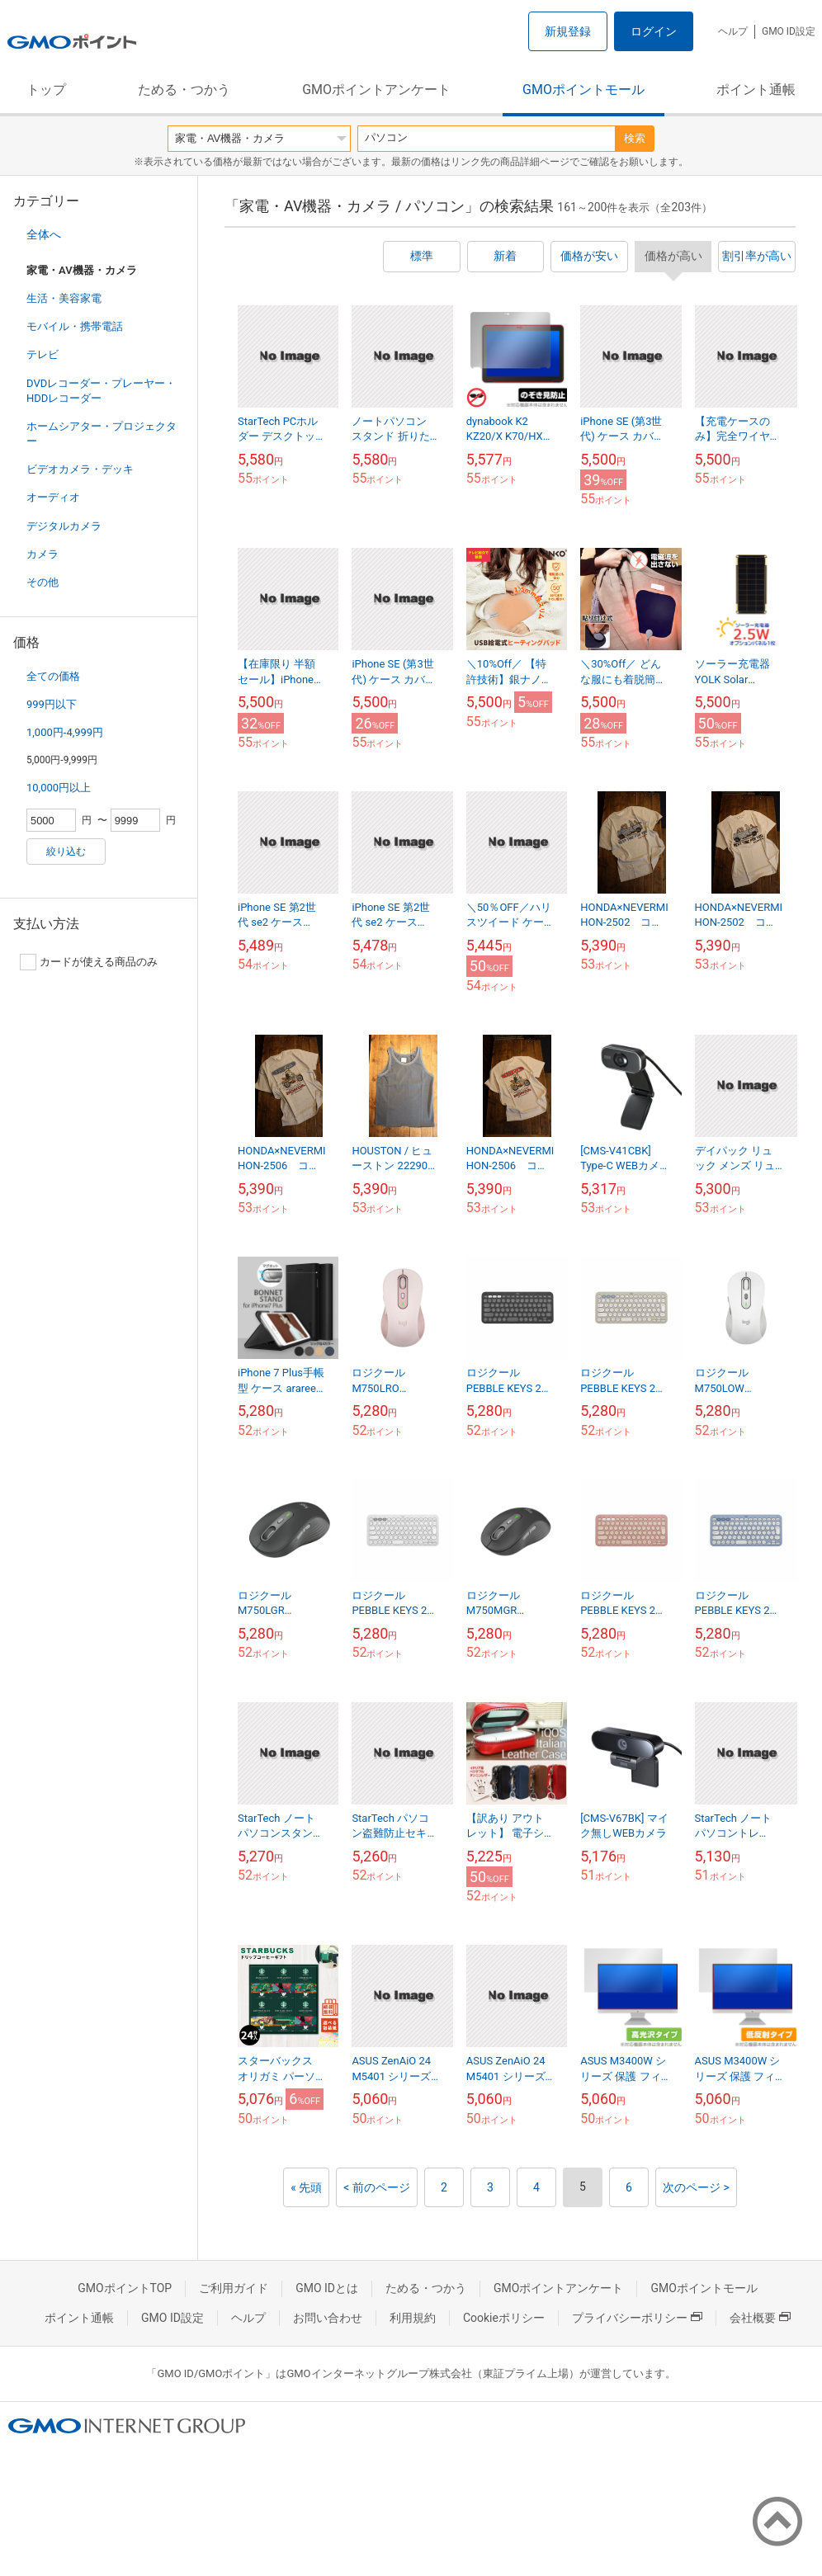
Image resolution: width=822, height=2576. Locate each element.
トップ (46, 89)
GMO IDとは (326, 2288)
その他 (42, 582)
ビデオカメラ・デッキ (80, 469)
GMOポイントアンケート (376, 89)
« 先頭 (306, 2187)
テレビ (42, 354)
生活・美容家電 (64, 298)
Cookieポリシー (504, 2317)
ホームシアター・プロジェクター (101, 433)
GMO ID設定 (788, 31)
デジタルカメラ (64, 526)
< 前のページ (376, 2187)
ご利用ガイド (233, 2288)
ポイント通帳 (756, 89)
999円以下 (51, 704)
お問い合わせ (327, 2317)
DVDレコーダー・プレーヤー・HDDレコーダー (101, 390)
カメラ (42, 554)
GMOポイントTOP (125, 2288)
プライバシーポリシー (637, 2317)
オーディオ (53, 497)
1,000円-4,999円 (64, 732)
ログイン (654, 31)
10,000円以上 (58, 787)
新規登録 (568, 31)
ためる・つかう (184, 89)
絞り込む (66, 851)
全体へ (43, 234)
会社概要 (760, 2317)
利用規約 (413, 2317)
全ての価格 (53, 676)
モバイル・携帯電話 (74, 326)
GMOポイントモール (583, 89)
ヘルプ (733, 31)
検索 (634, 138)
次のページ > (696, 2187)
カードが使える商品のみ (89, 962)
